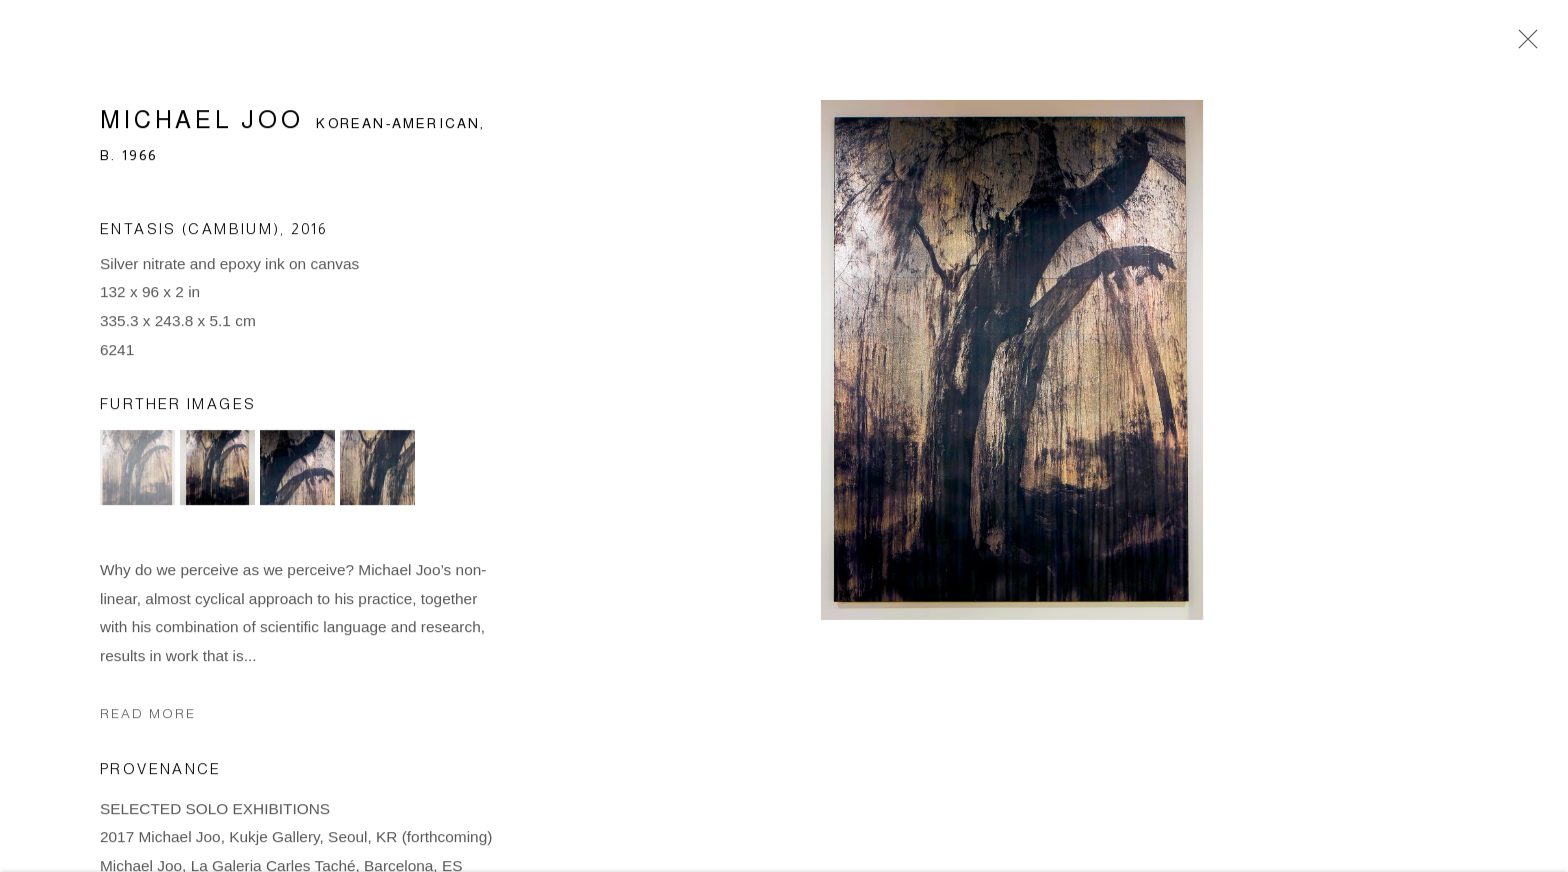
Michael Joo (202, 124)
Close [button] (1523, 45)
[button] (137, 472)
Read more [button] (148, 719)
